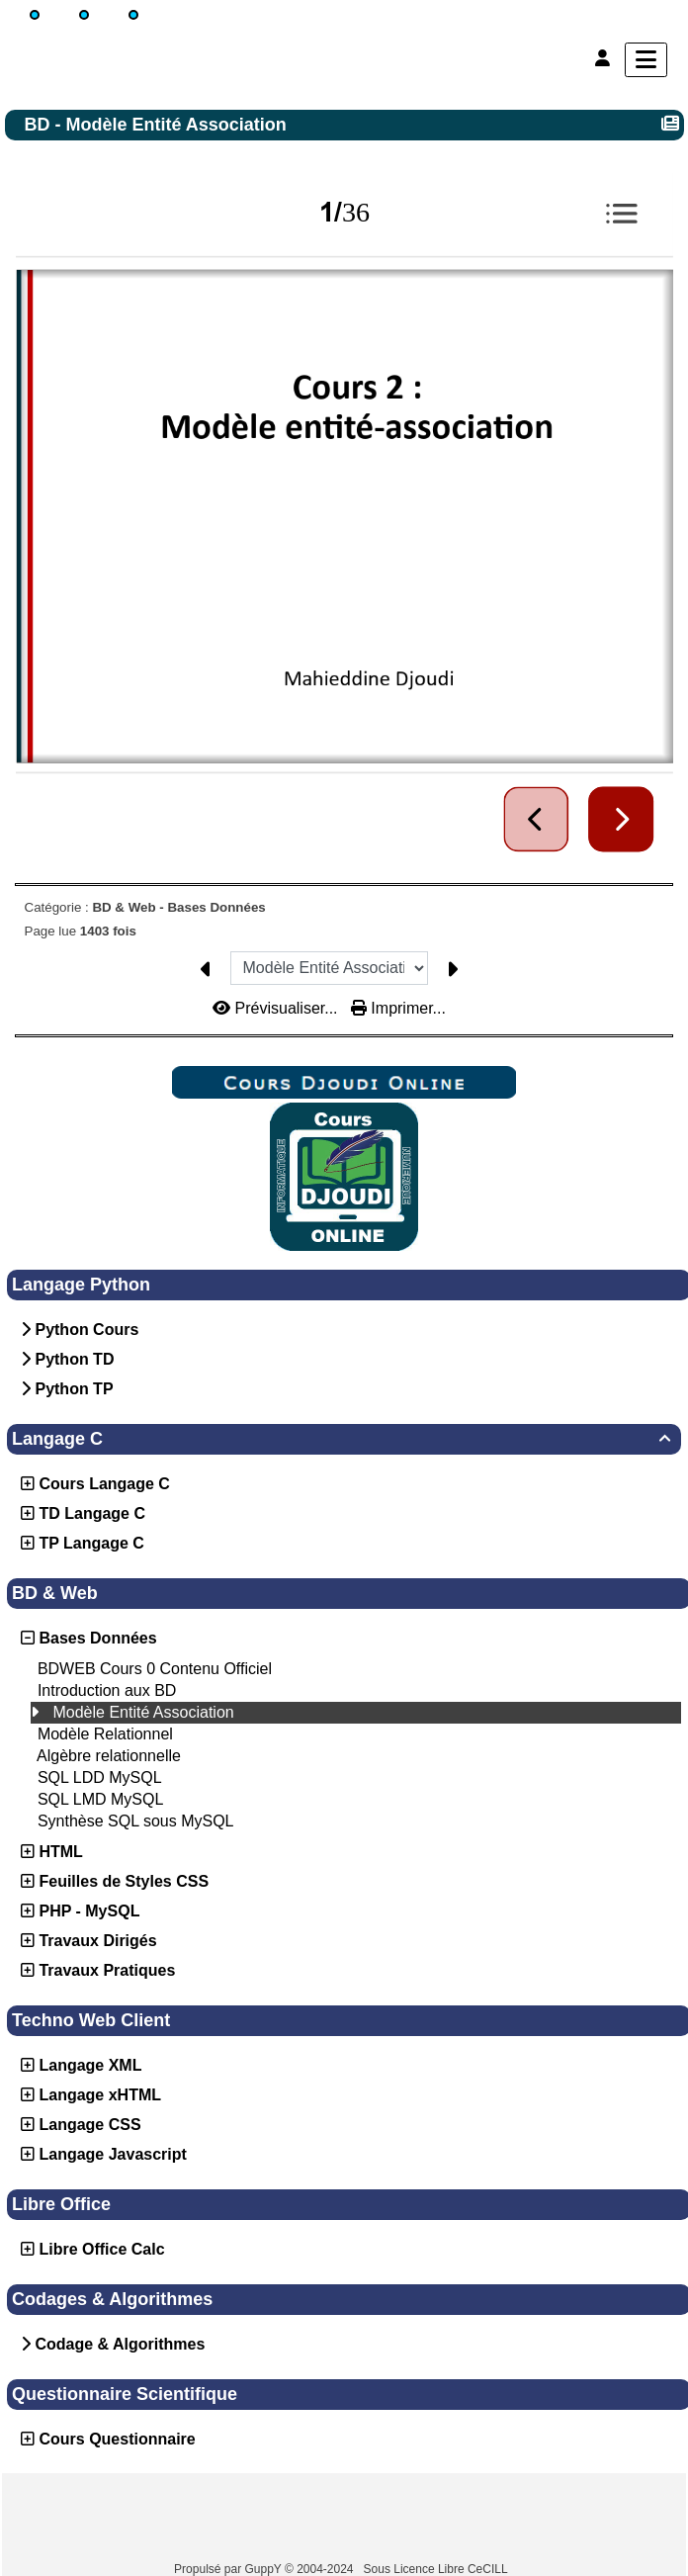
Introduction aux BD (107, 1690)
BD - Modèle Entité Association (158, 124)
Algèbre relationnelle (109, 1755)
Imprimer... (398, 1008)
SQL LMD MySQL (100, 1799)
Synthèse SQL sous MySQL (136, 1821)
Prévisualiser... (277, 1008)
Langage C (344, 1439)
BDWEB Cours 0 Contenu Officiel (155, 1668)
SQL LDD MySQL (100, 1777)
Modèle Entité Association (142, 1712)
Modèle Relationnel (105, 1734)
